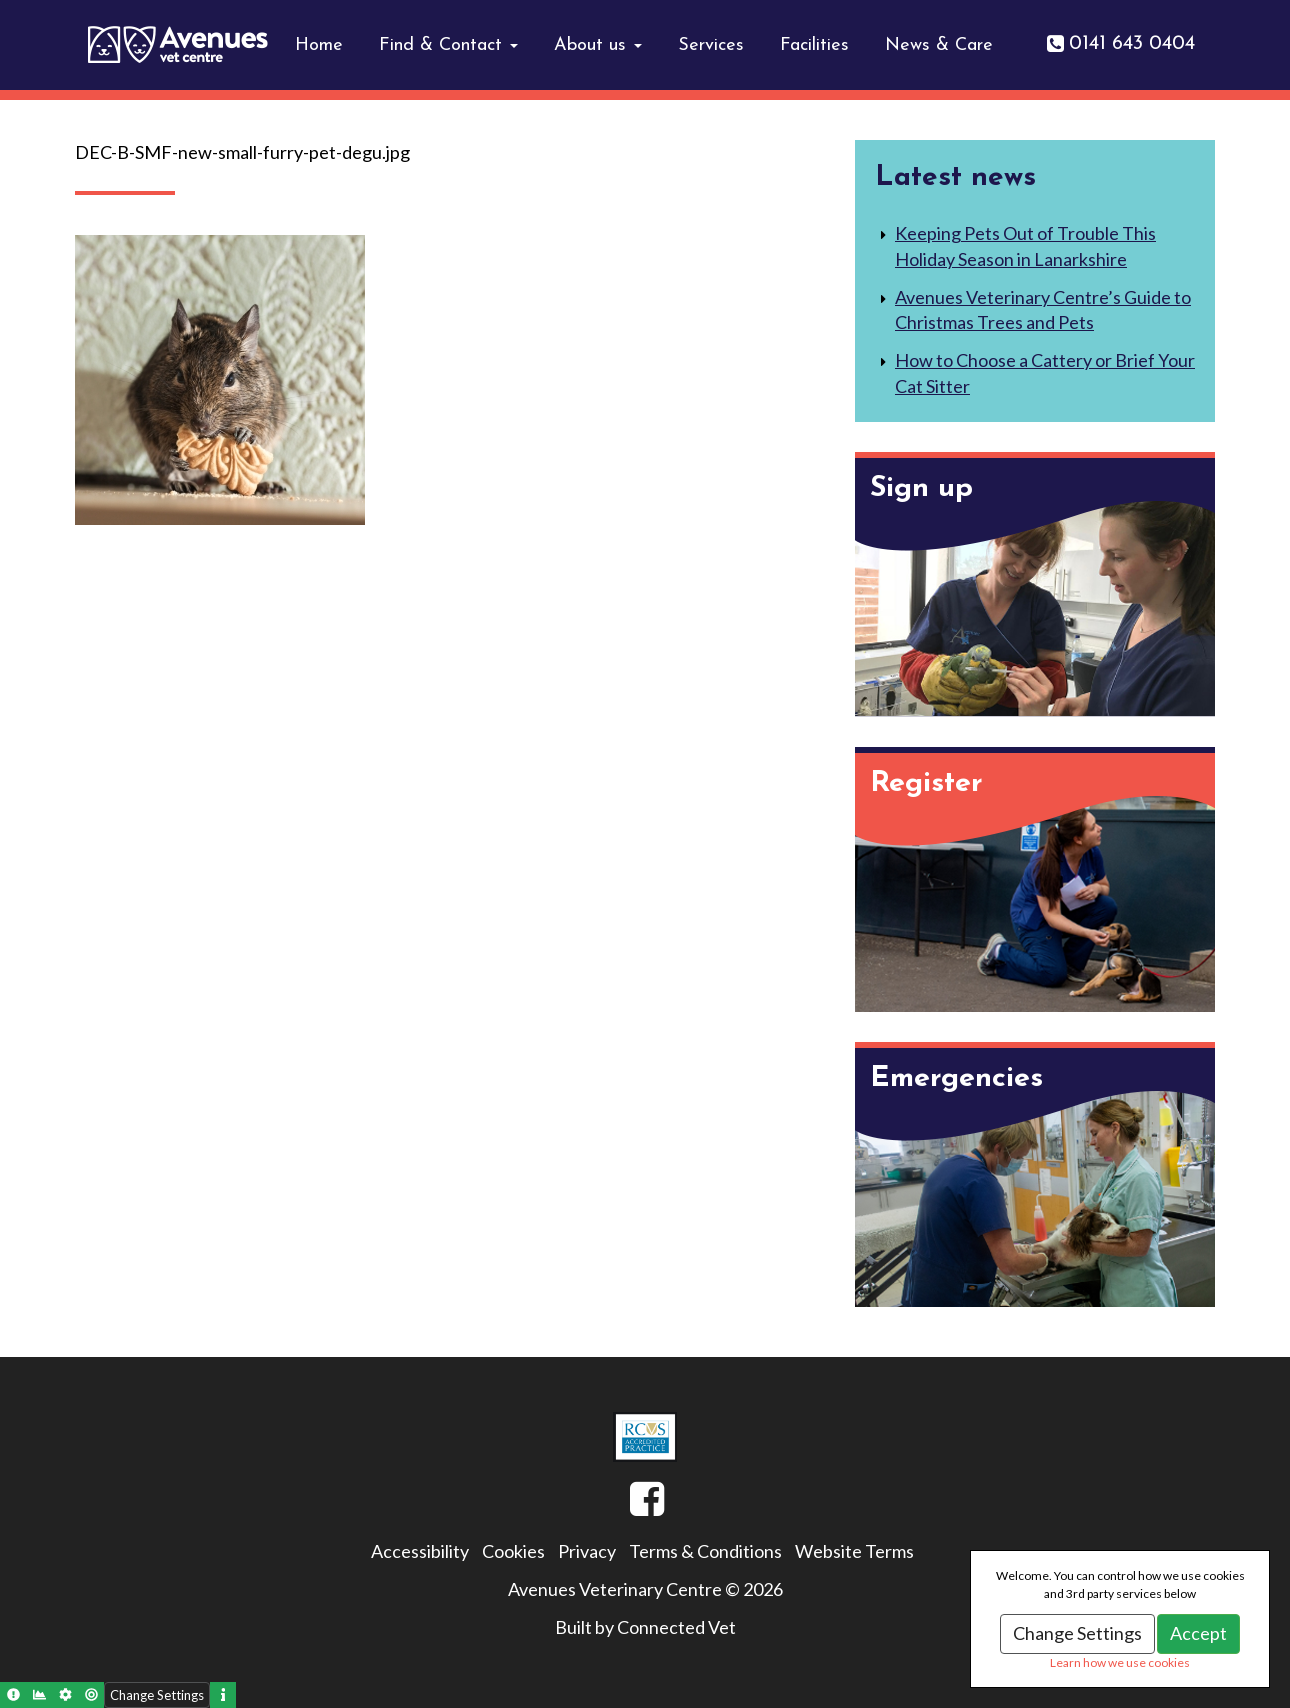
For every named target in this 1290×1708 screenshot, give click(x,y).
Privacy (587, 1551)
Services (711, 45)
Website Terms (854, 1551)
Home (319, 45)
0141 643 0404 (1132, 44)
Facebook (630, 1507)
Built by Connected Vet (645, 1627)
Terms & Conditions (705, 1551)
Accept (1198, 1633)
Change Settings (1077, 1633)
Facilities (814, 45)
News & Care (939, 45)
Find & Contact (448, 45)
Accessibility (420, 1551)
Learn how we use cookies (1120, 1662)
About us (598, 45)
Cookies (513, 1551)
